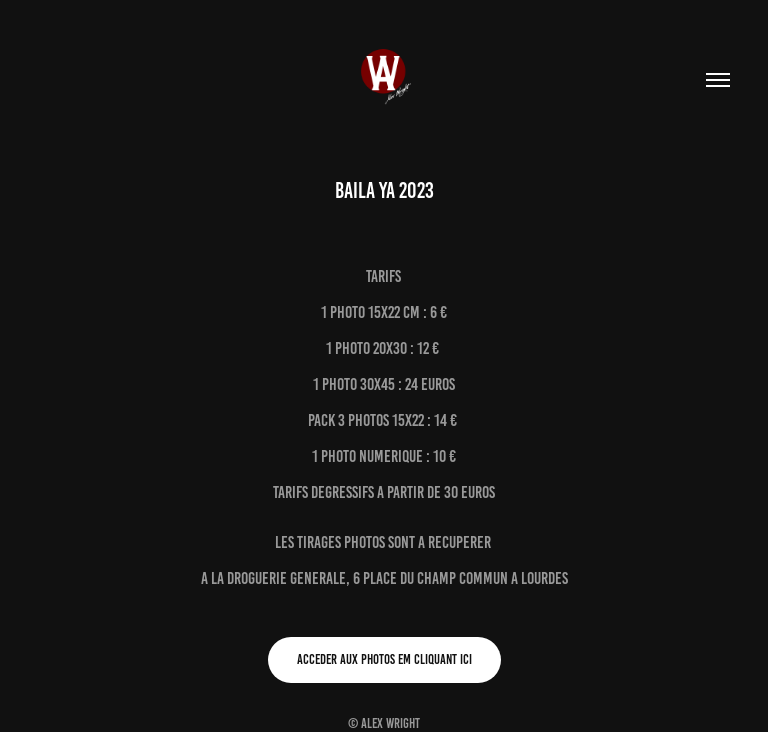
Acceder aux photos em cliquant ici (384, 659)
